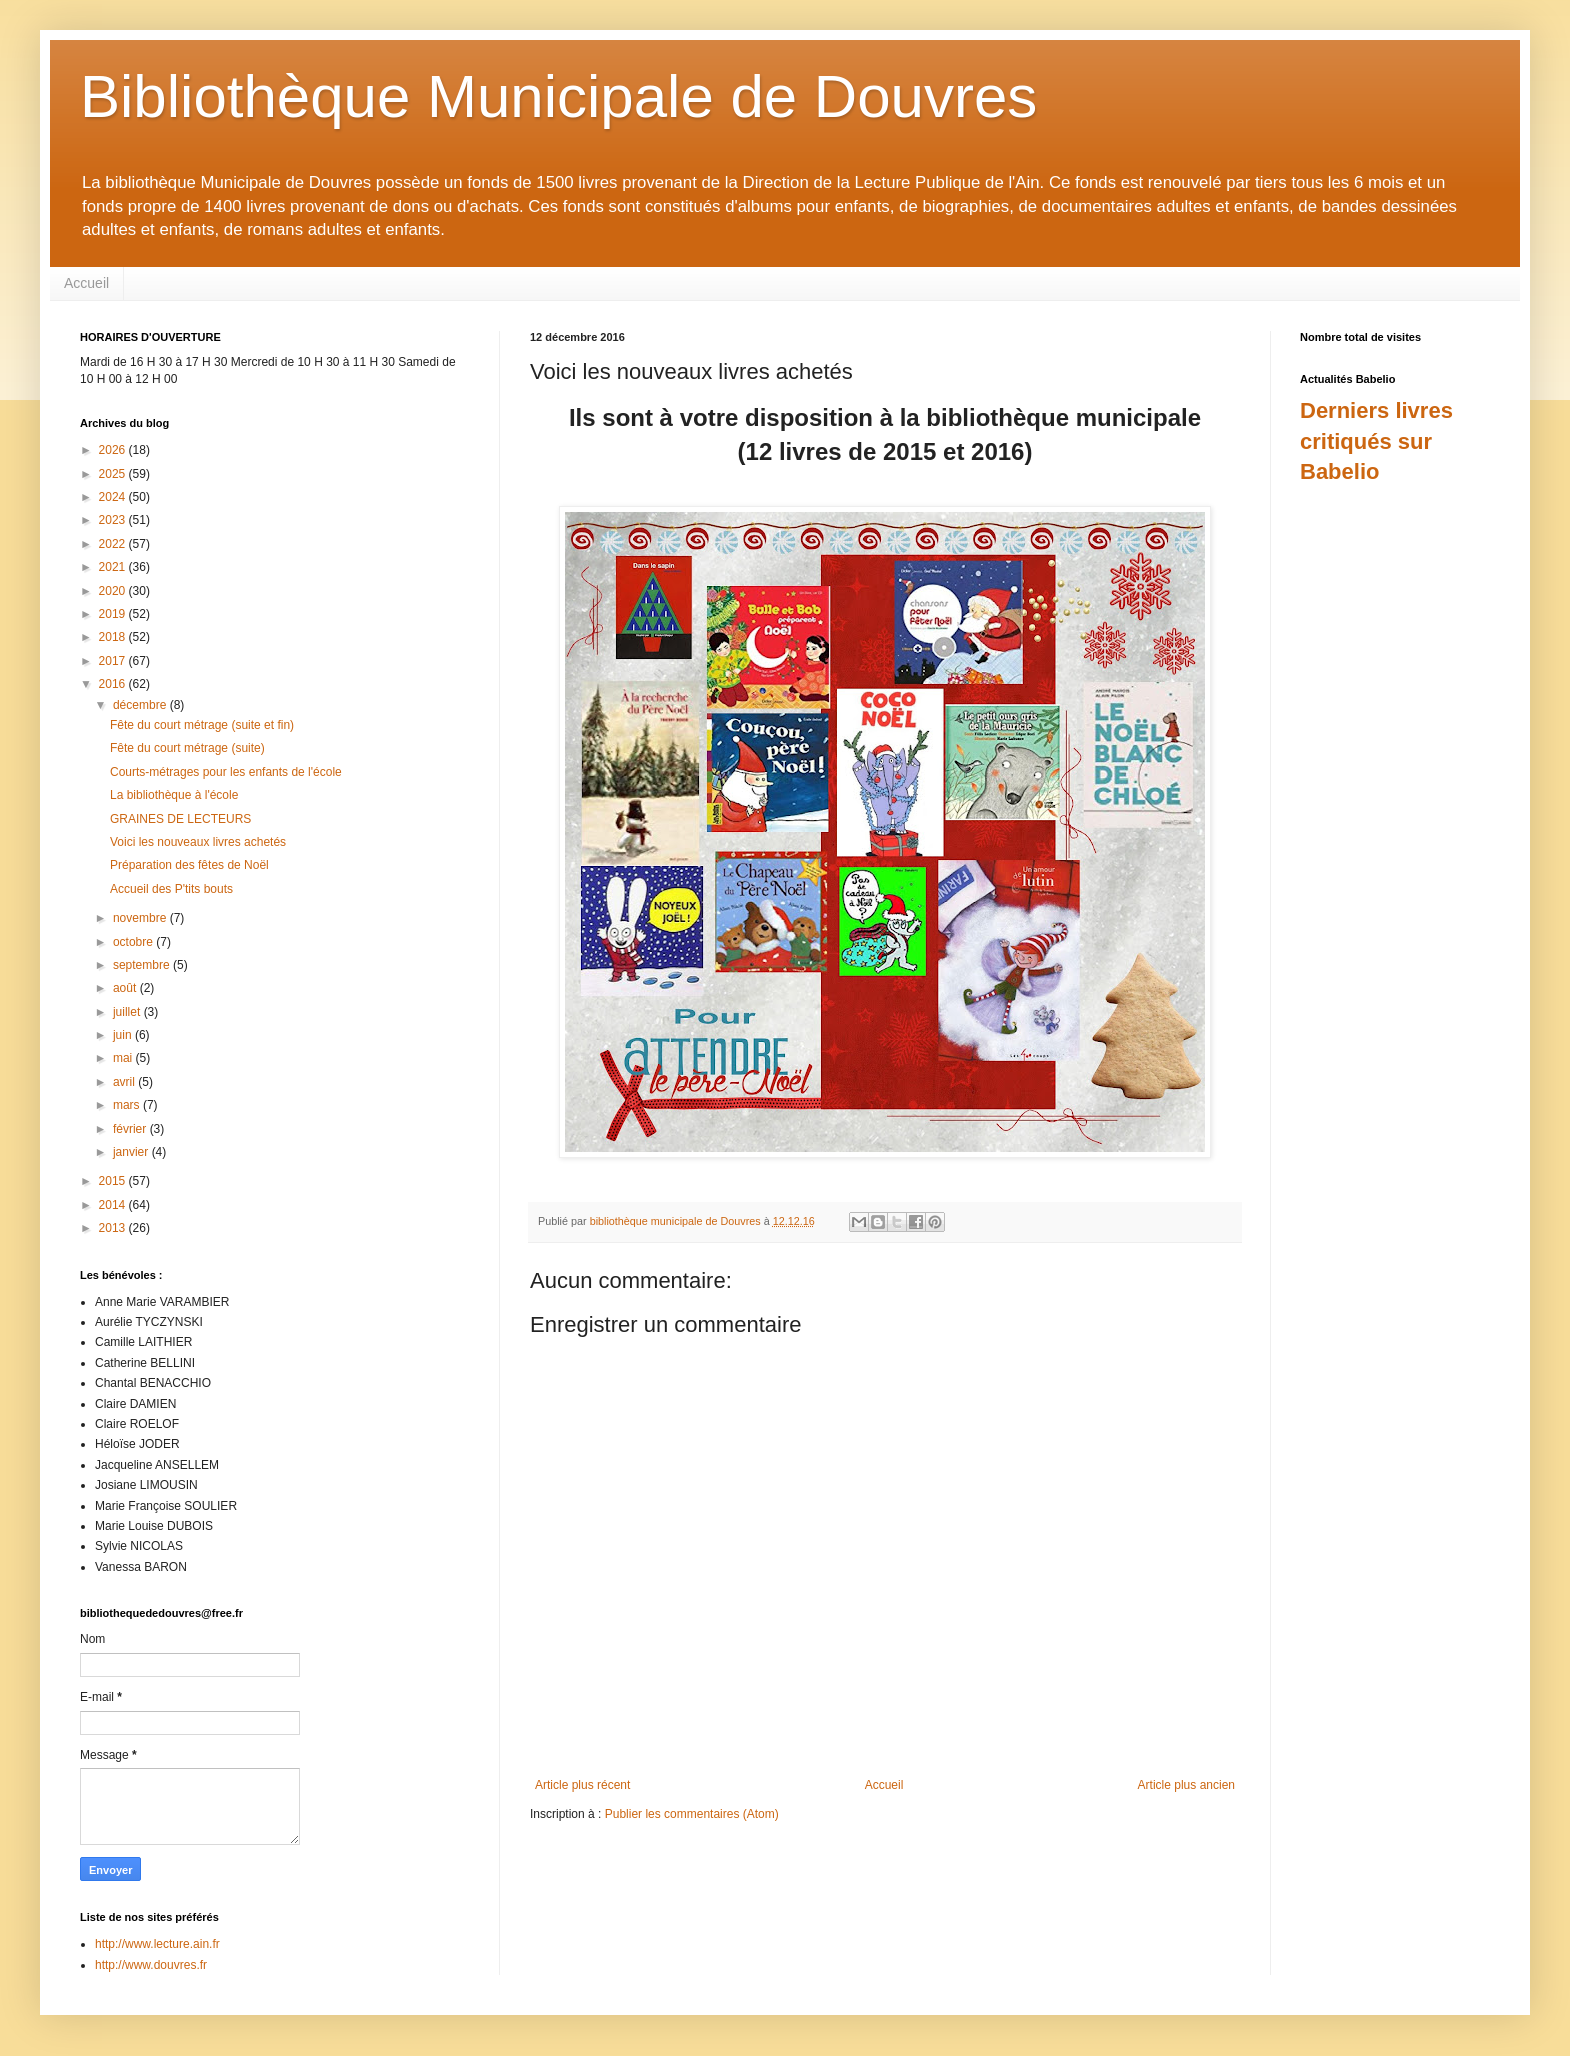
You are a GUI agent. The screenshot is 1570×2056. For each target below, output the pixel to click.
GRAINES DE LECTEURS (180, 819)
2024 (114, 497)
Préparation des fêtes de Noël (189, 865)
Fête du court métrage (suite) (187, 748)
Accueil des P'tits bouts (171, 889)
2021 (114, 567)
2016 (114, 684)
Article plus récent (582, 1785)
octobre (134, 942)
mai (124, 1058)
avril (125, 1082)
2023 (114, 520)
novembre (141, 918)
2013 (114, 1228)
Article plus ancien (1186, 1785)
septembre (143, 965)
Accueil (86, 283)
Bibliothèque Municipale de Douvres (558, 96)
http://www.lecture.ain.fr (157, 1944)
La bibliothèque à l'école (174, 795)
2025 (114, 474)
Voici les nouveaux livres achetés (198, 842)
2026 (114, 450)
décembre (141, 705)
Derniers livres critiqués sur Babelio (1376, 441)
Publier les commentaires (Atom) (692, 1814)
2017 (114, 661)
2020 (114, 591)
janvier (132, 1152)
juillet (128, 1012)
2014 (114, 1205)
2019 (114, 614)
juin (124, 1035)
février (131, 1129)
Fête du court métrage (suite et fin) (202, 725)
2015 (114, 1181)
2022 (114, 544)
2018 (114, 637)
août (126, 988)
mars (128, 1105)
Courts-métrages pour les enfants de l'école (226, 772)
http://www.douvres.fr (151, 1965)
